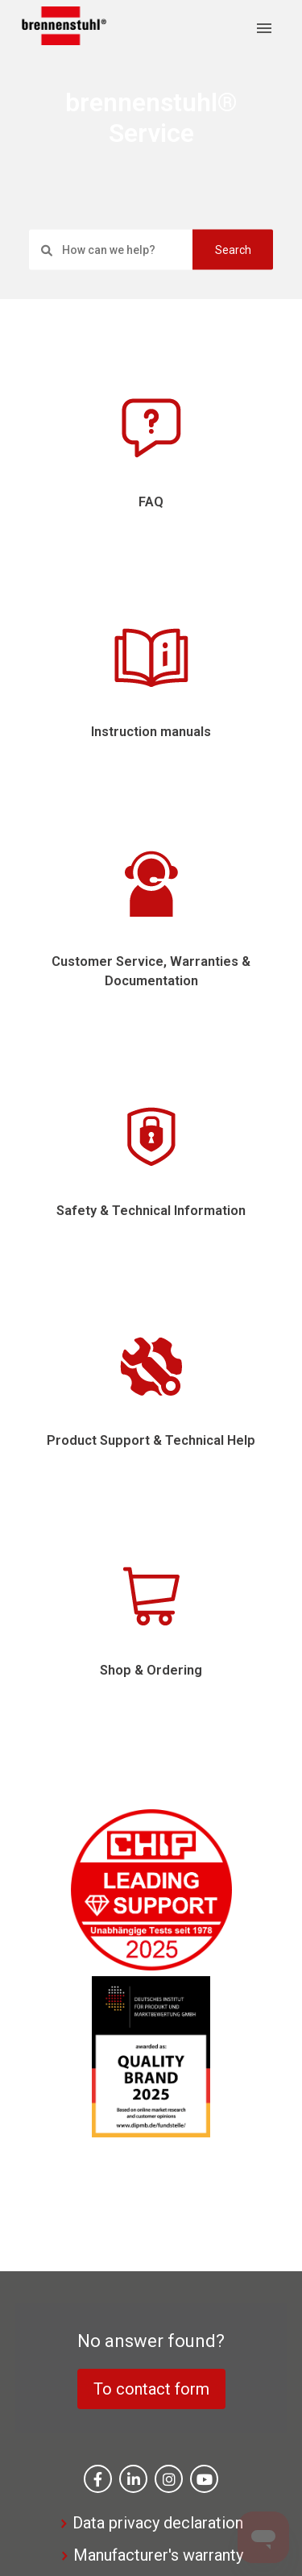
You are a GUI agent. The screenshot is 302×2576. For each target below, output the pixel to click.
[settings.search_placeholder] (151, 249)
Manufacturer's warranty (158, 2555)
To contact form (151, 2389)
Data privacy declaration (157, 2522)
